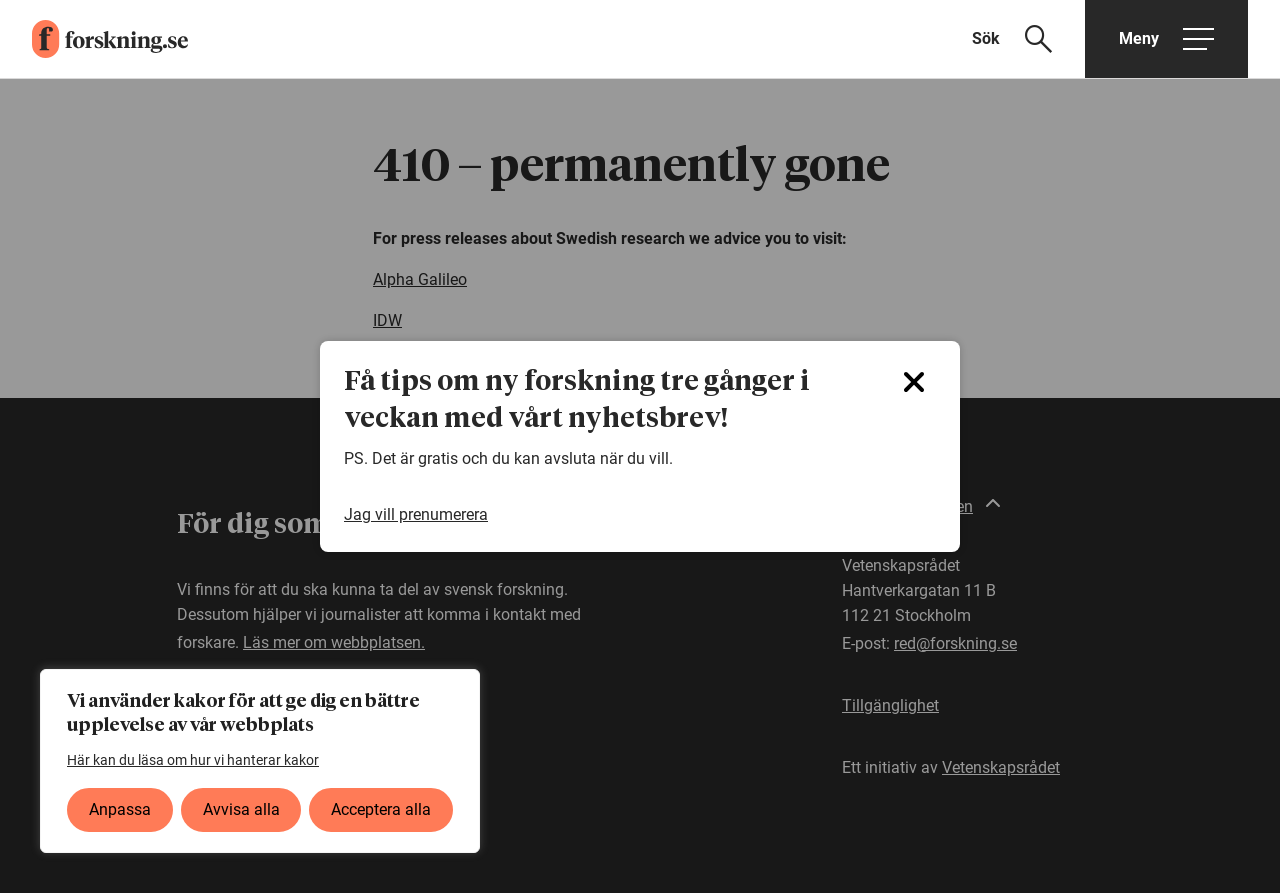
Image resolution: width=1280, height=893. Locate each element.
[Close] (914, 382)
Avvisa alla (241, 809)
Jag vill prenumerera (416, 514)
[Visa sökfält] (1024, 39)
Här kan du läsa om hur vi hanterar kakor (193, 760)
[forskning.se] (94, 39)
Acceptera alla (381, 809)
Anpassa (120, 809)
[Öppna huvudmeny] (1166, 39)
